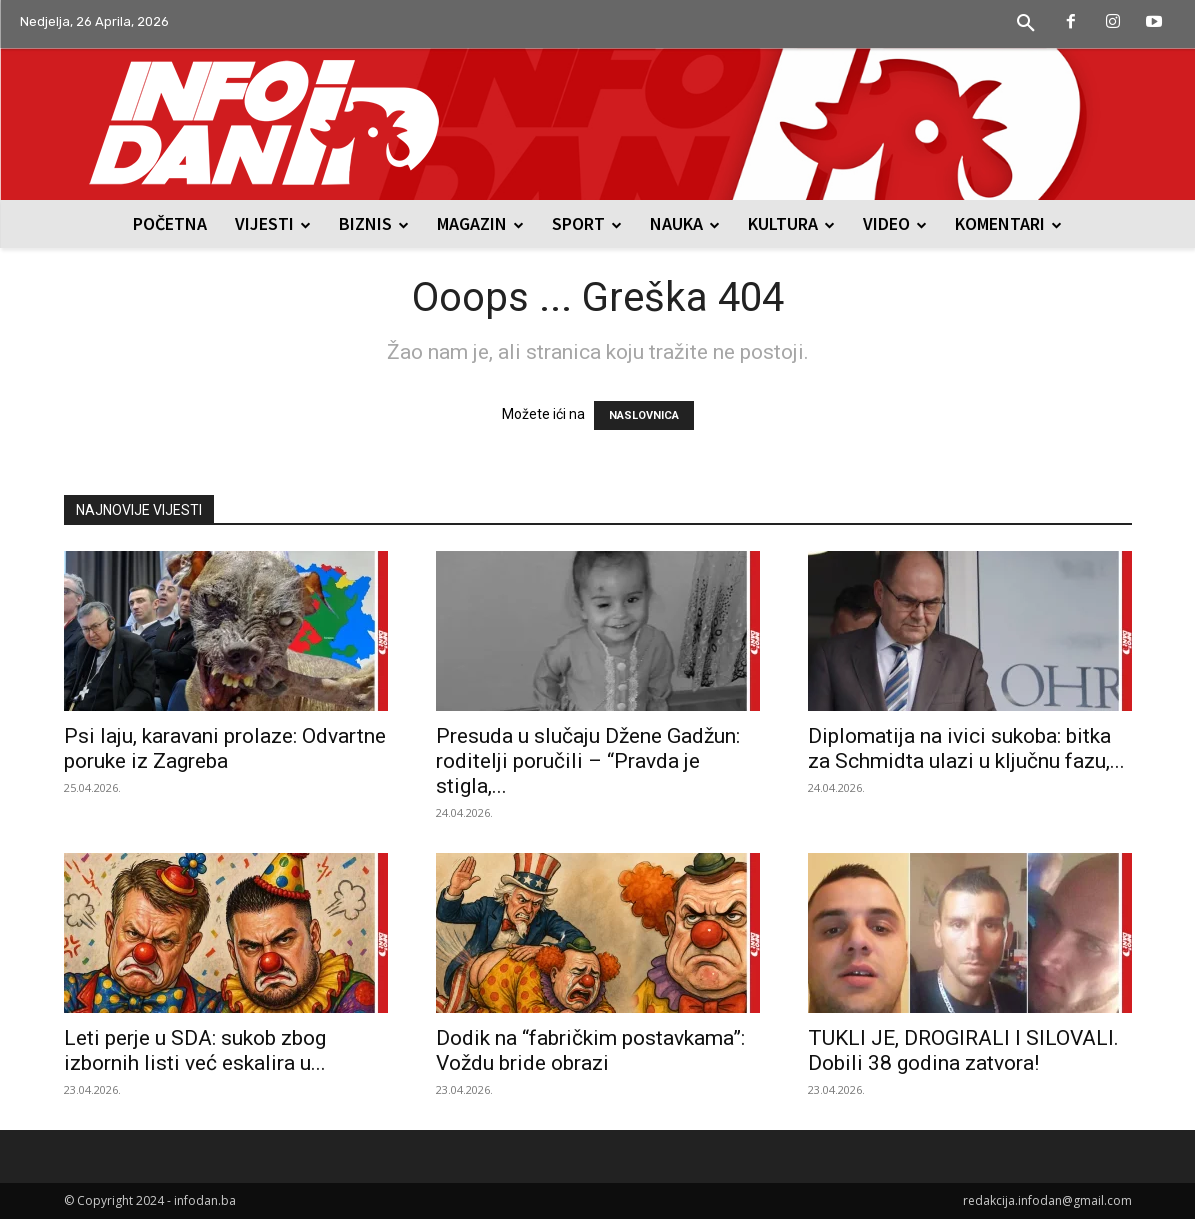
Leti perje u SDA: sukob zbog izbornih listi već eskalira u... (195, 1050)
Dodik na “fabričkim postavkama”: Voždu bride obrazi (590, 1050)
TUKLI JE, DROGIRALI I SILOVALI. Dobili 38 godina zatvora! (963, 1050)
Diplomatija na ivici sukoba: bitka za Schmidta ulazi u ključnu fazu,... (966, 748)
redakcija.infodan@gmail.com (1047, 1200)
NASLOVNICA (644, 415)
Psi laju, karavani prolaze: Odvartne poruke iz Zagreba (225, 748)
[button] (1026, 24)
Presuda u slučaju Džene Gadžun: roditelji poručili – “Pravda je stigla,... (588, 761)
